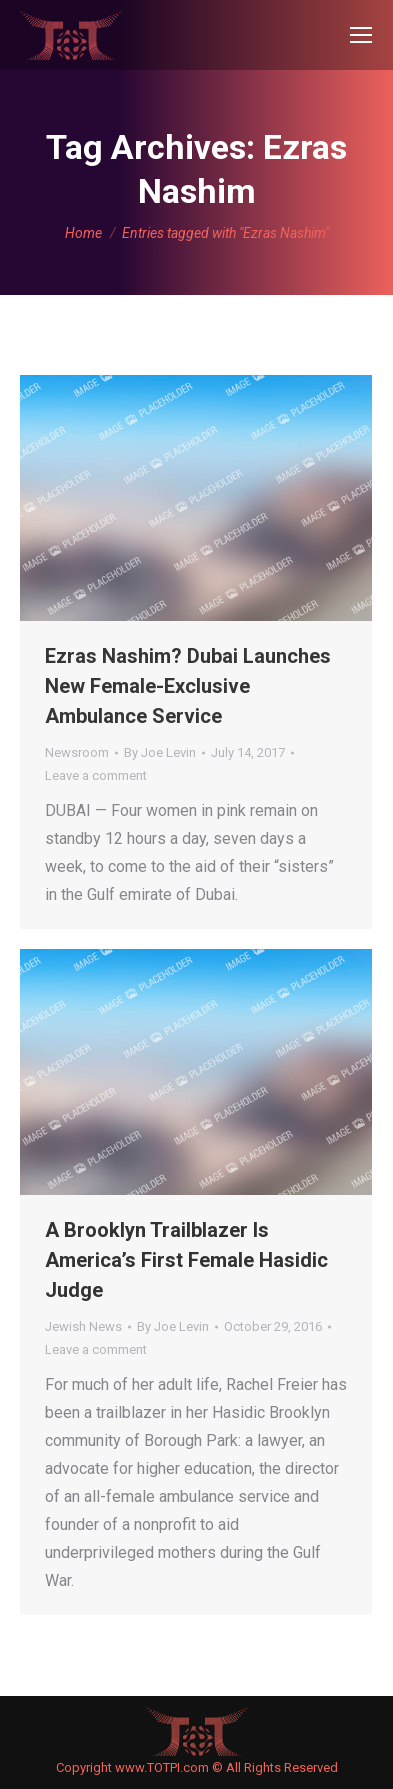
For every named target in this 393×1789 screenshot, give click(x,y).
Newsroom (77, 752)
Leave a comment (96, 775)
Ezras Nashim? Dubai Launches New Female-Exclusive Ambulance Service (188, 686)
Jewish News (83, 1326)
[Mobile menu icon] (361, 35)
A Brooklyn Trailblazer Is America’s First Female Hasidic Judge (186, 1260)
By (160, 752)
